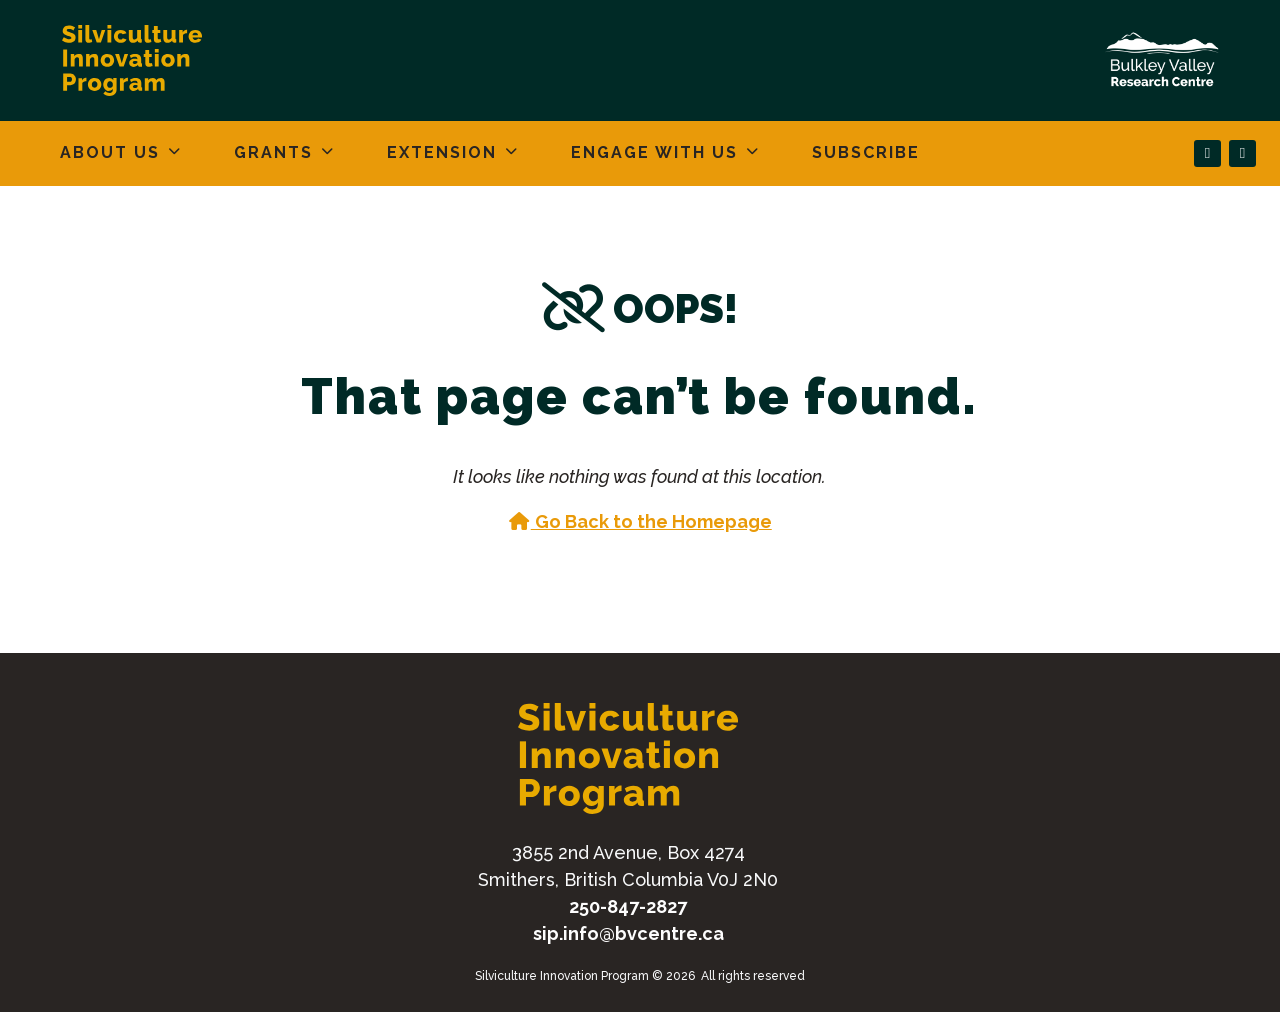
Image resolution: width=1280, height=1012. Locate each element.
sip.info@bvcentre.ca (628, 933)
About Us (110, 152)
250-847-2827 (628, 906)
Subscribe (866, 152)
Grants (273, 152)
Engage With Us (654, 152)
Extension (442, 152)
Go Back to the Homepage (640, 521)
